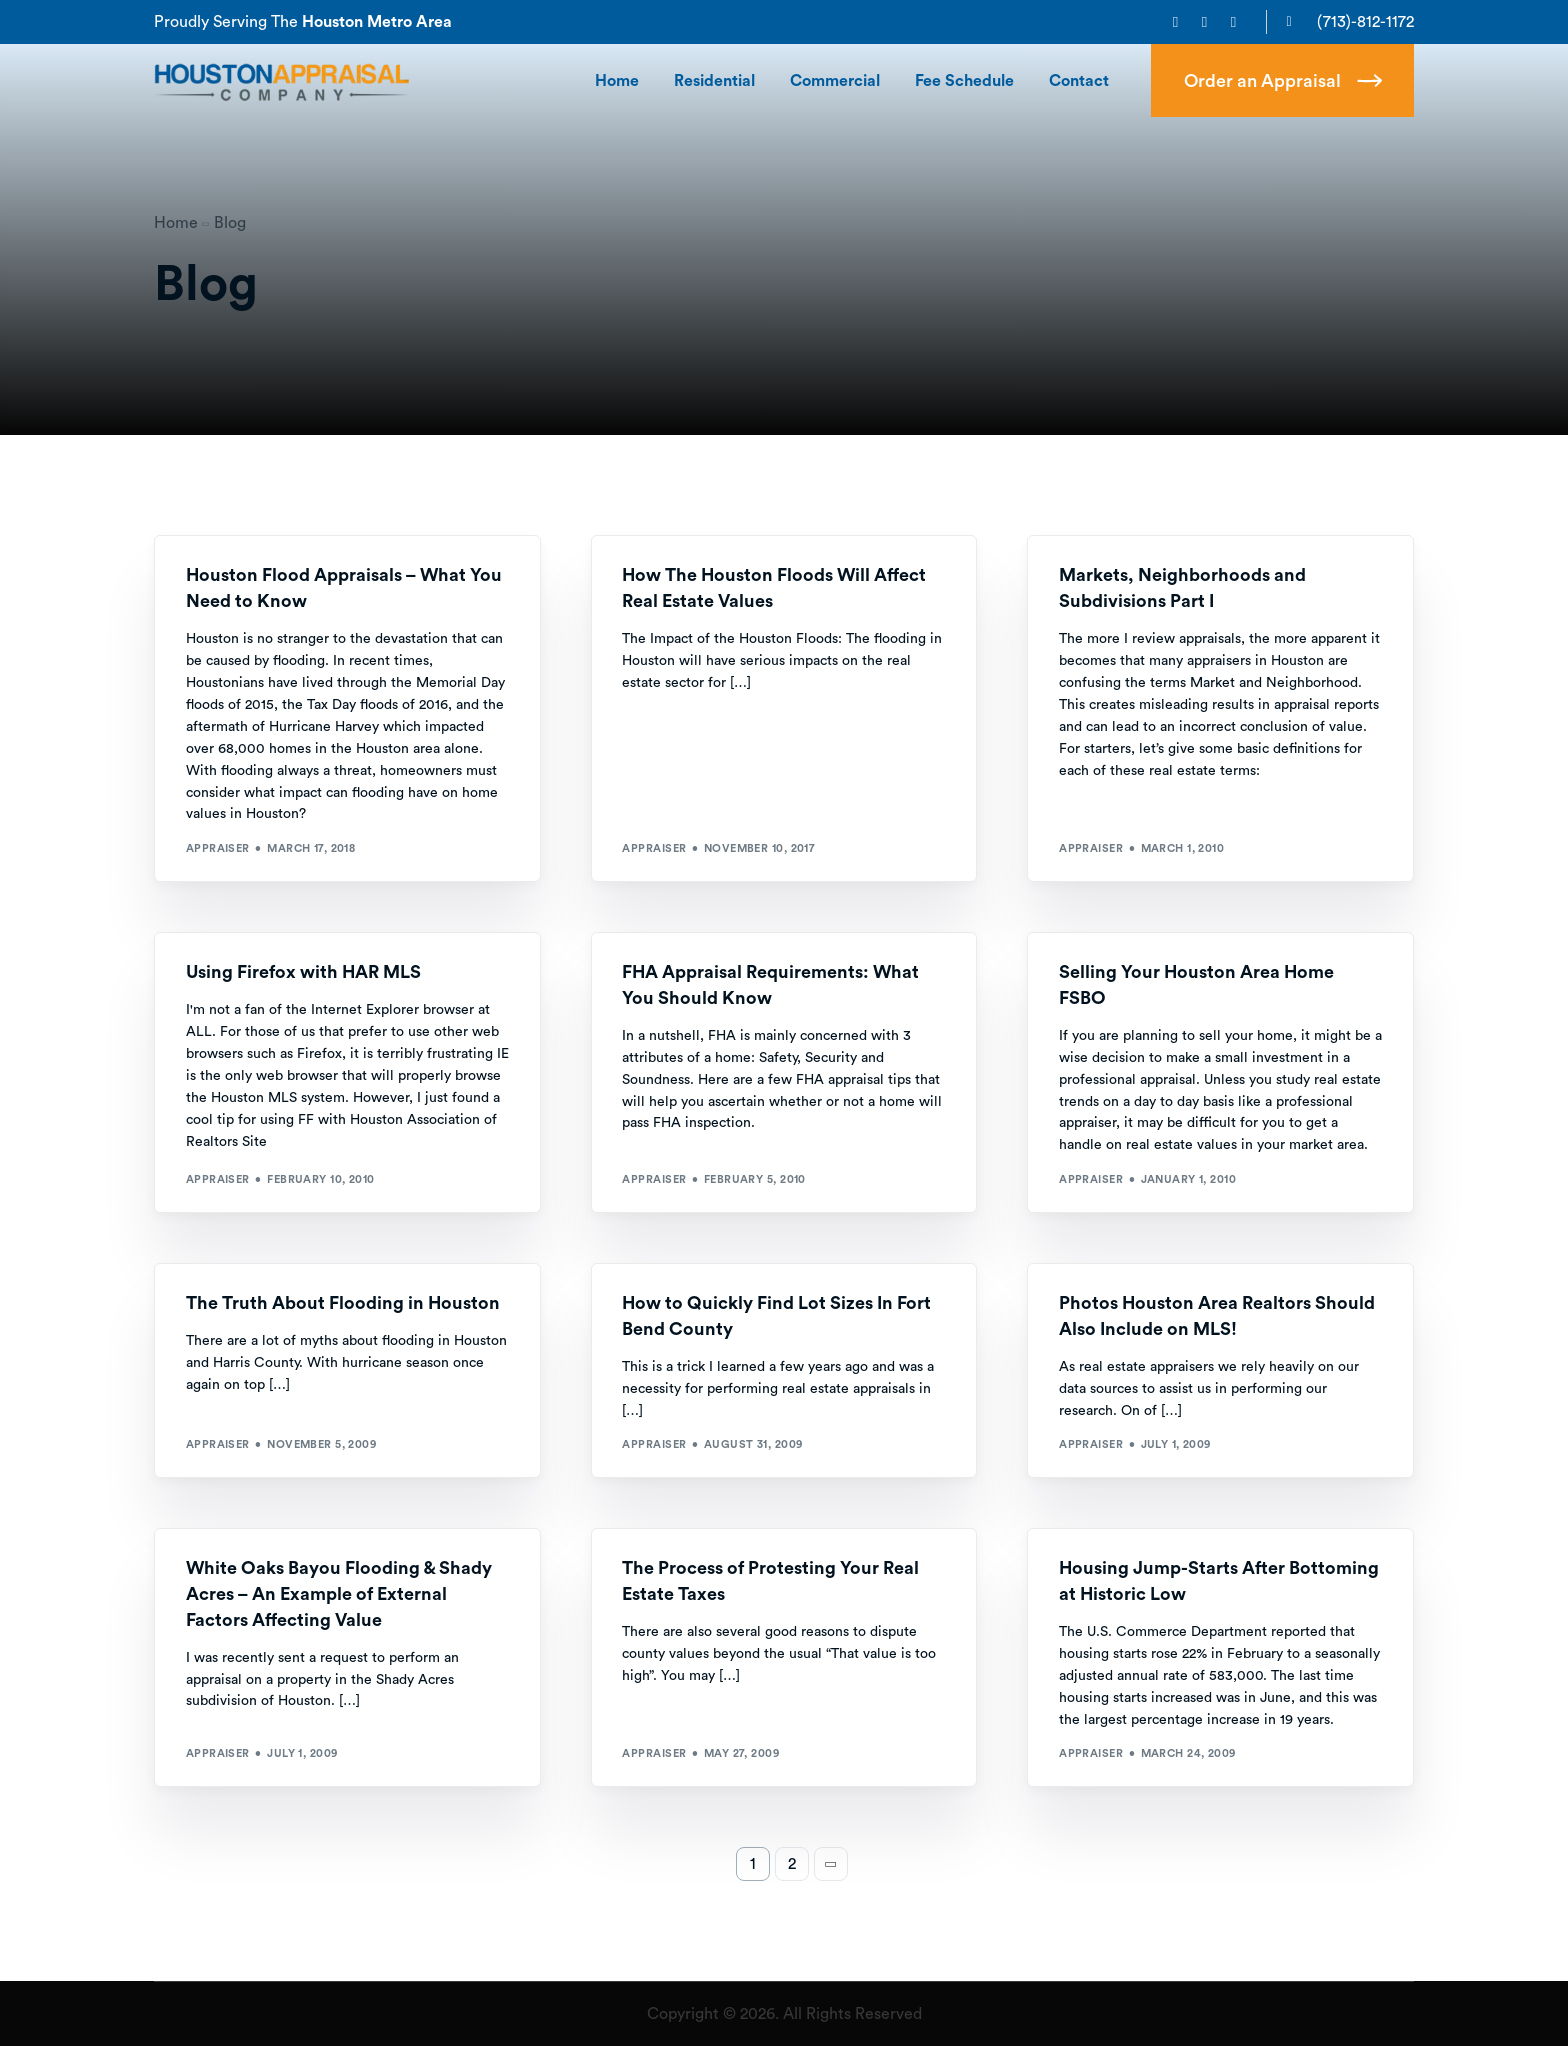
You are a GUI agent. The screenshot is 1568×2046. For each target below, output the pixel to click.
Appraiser (218, 848)
